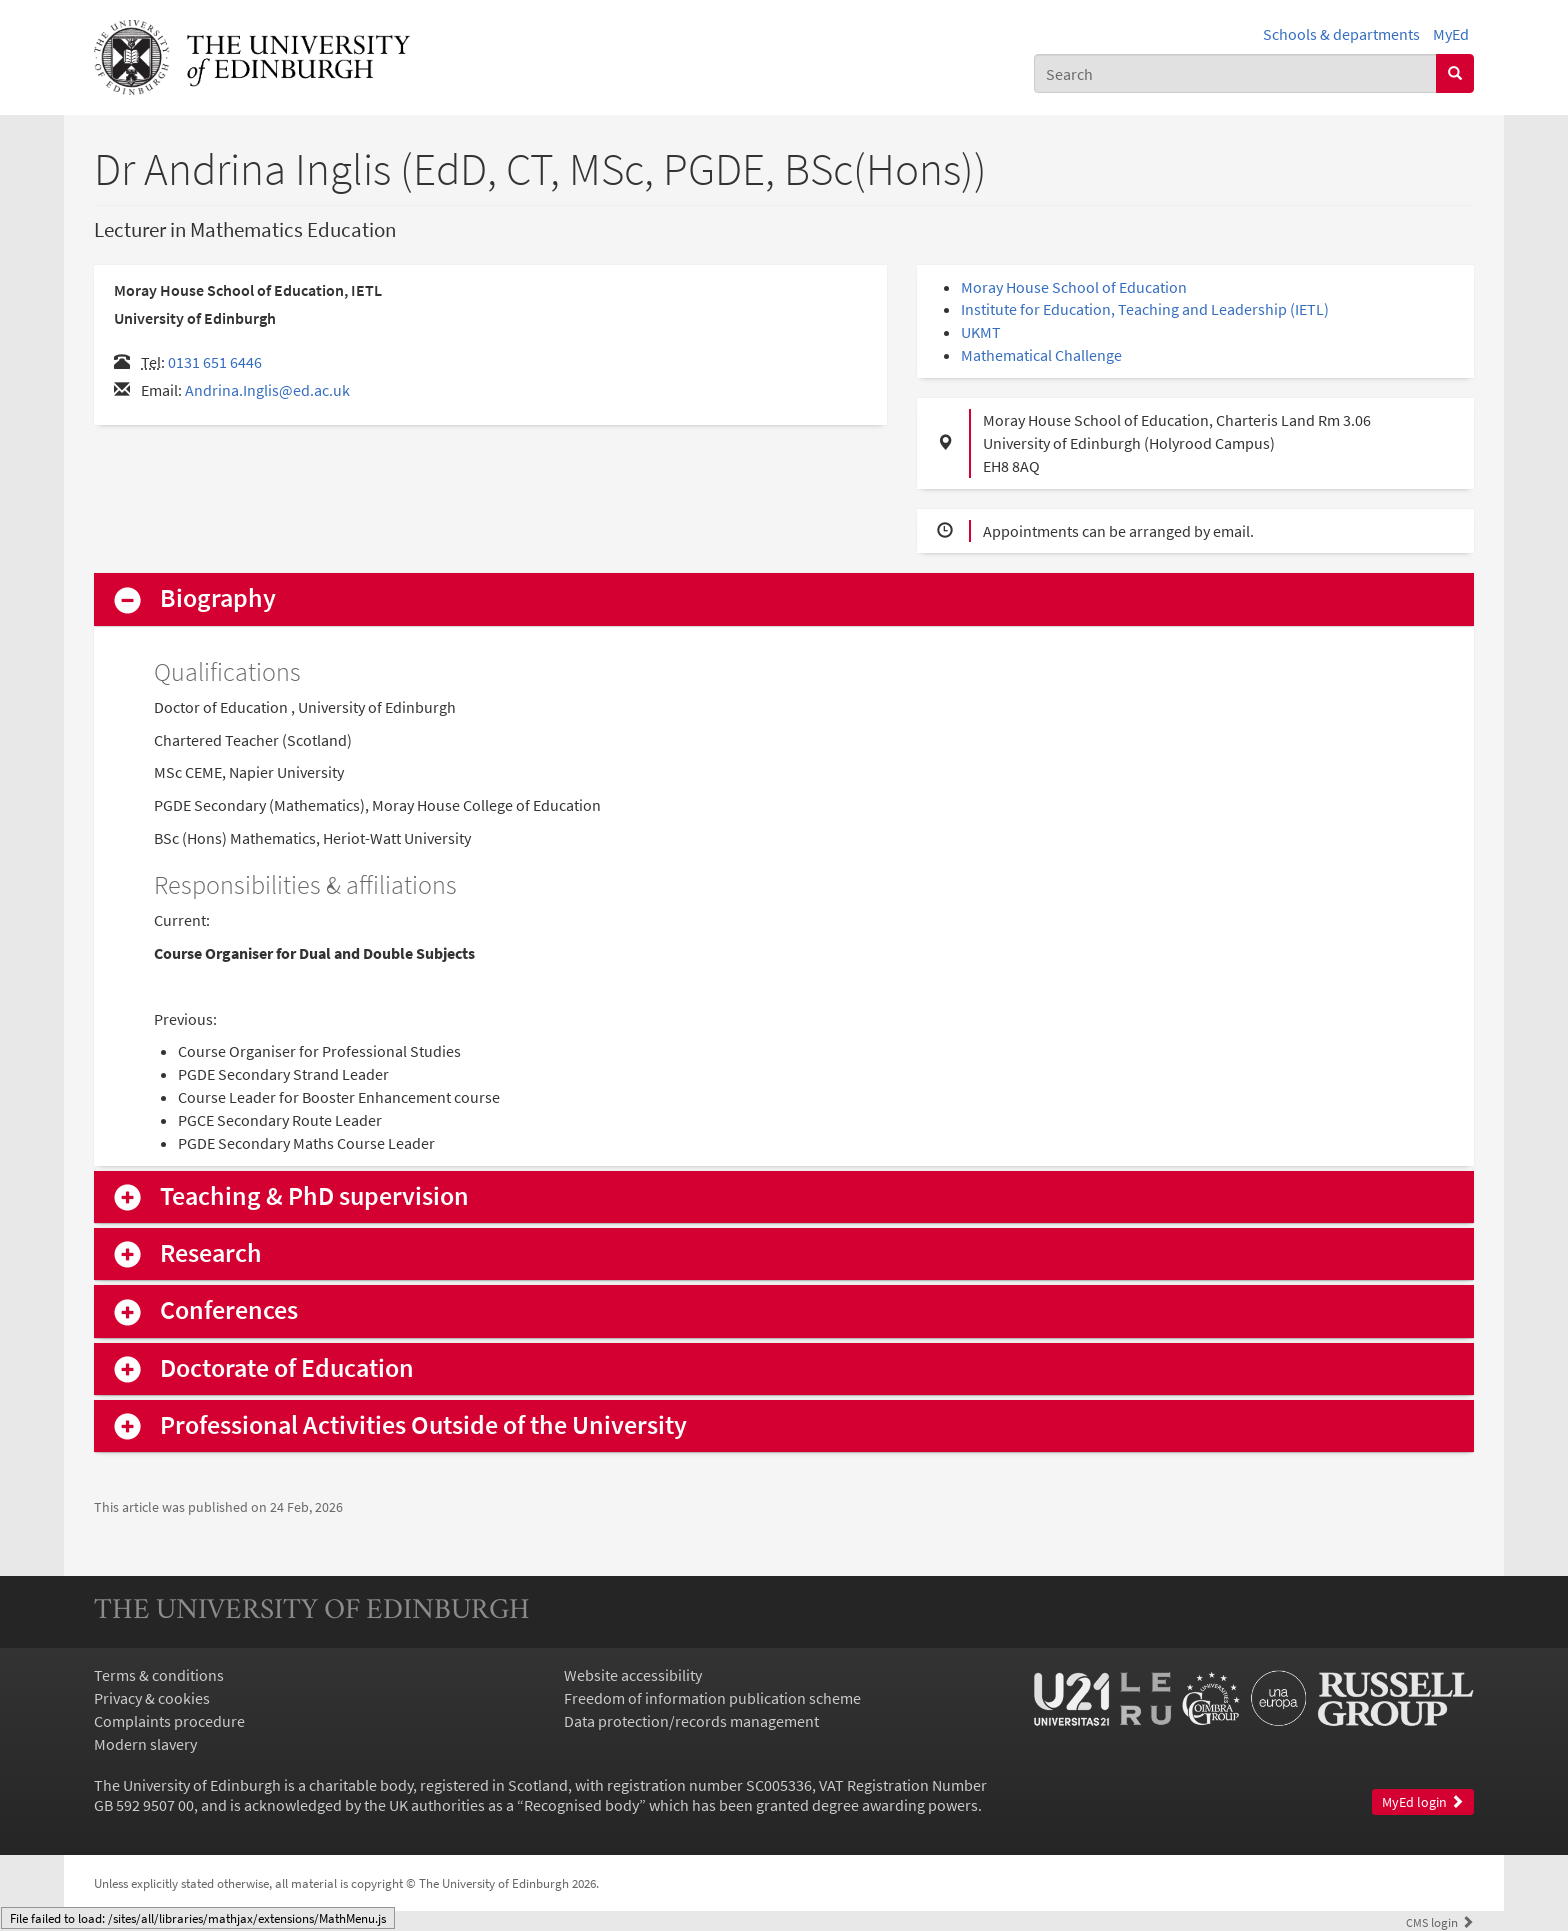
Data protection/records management (691, 1721)
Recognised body (581, 1805)
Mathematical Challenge (1041, 355)
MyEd (1451, 34)
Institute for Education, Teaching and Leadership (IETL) (1145, 309)
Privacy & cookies (152, 1698)
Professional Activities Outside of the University (423, 1425)
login (1440, 1922)
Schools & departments (1341, 34)
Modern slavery (145, 1744)
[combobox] (1235, 73)
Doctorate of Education (287, 1368)
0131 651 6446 (215, 362)
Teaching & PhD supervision (314, 1196)
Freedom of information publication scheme (712, 1698)
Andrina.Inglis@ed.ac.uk (267, 390)
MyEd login (1423, 1802)
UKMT (981, 332)
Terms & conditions (159, 1675)
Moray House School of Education (1074, 287)
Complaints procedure (169, 1721)
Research (211, 1253)
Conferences (229, 1310)
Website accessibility (633, 1675)
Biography (218, 598)
